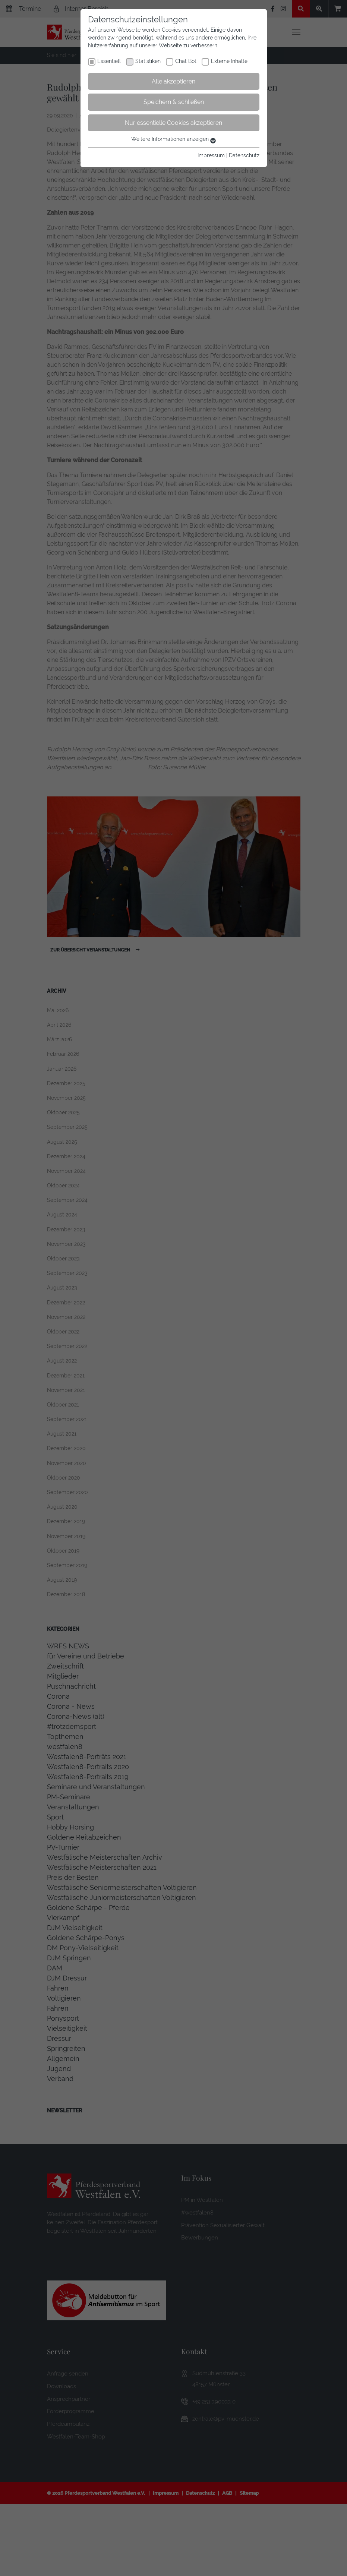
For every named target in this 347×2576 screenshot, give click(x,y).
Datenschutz (244, 155)
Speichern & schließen (173, 101)
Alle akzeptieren (173, 81)
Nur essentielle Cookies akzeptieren (173, 122)
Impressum (211, 155)
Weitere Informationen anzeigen (173, 139)
